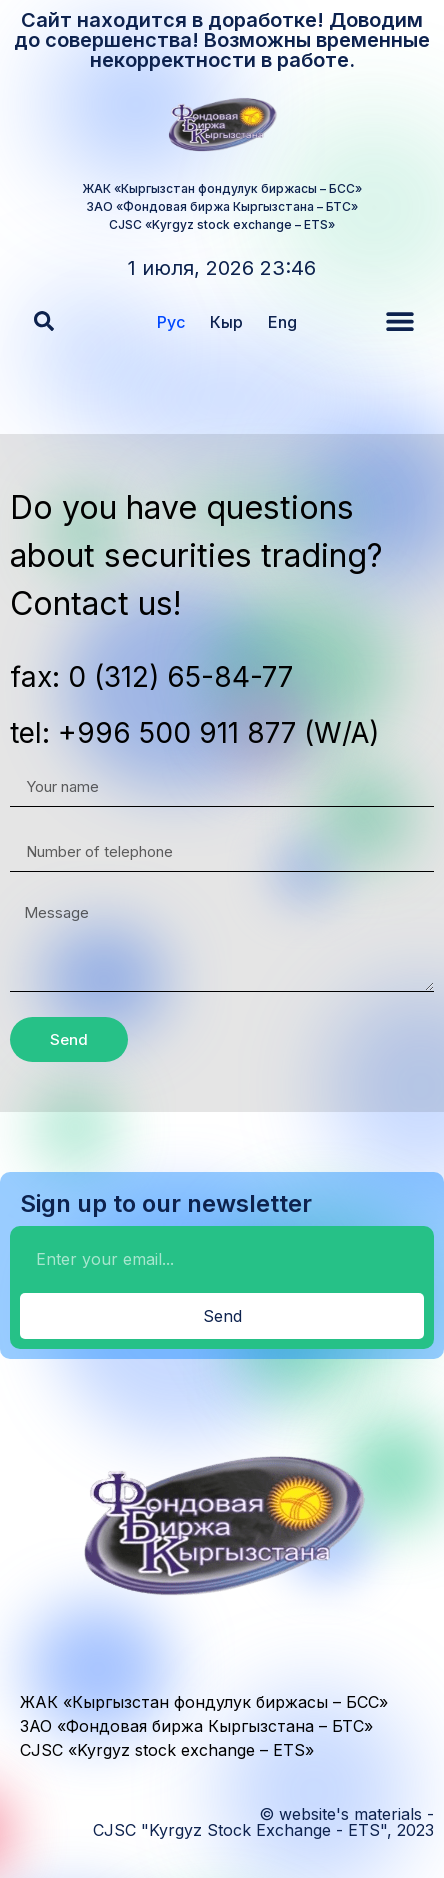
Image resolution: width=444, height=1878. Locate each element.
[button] (44, 321)
